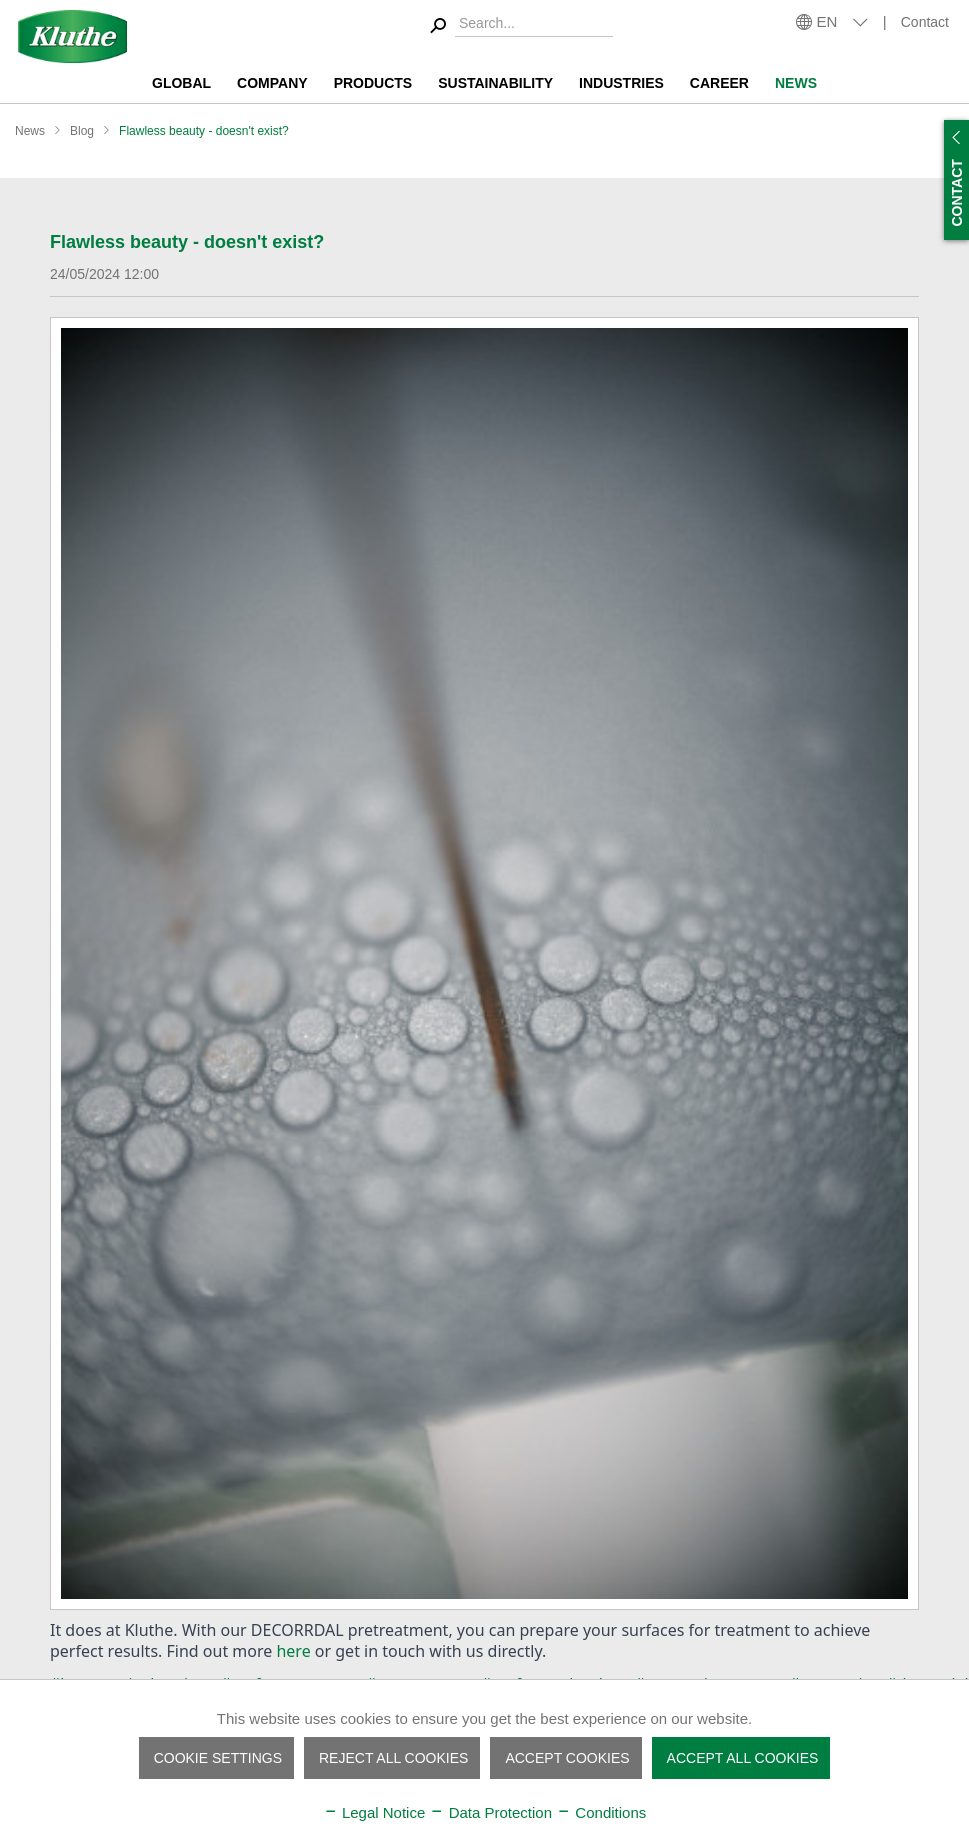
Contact (925, 22)
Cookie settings (218, 1758)
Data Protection (490, 1812)
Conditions (601, 1812)
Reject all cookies (393, 1758)
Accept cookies (567, 1758)
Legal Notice (374, 1812)
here (293, 1651)
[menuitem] (518, 26)
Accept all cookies (743, 1758)
